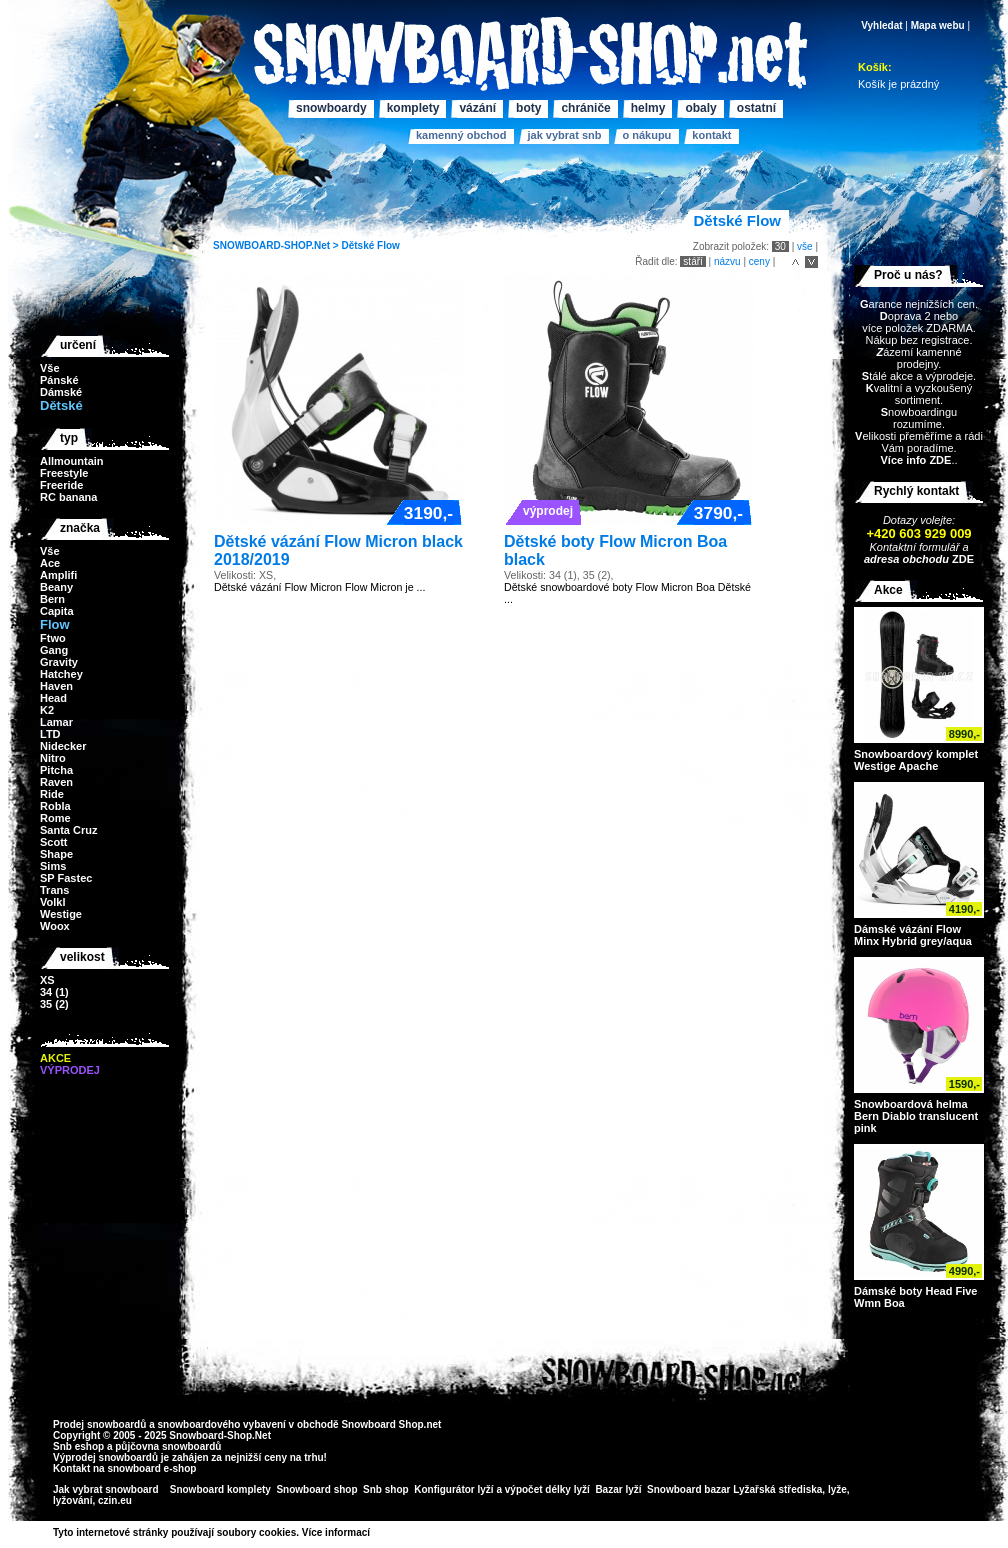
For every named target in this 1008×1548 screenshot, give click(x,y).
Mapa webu (938, 25)
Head (53, 698)
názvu (727, 261)
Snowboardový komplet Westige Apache (916, 760)
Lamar (56, 722)
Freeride (61, 485)
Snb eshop (78, 1446)
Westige (61, 914)
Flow (388, 245)
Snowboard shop (316, 1489)
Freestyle (64, 473)
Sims (53, 866)
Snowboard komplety (220, 1489)
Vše (50, 368)
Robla (55, 806)
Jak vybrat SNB (564, 135)
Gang (54, 650)
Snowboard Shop (382, 1424)
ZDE (961, 559)
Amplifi (58, 575)
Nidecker (63, 746)
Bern (52, 599)
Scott (54, 842)
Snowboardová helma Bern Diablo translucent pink (916, 1116)
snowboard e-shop (151, 1468)
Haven (56, 686)
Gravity (59, 662)
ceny (759, 261)
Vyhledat (881, 25)
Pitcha (56, 770)
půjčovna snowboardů (168, 1446)
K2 (47, 710)
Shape (56, 854)
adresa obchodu (906, 559)
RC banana (68, 497)
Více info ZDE (915, 460)
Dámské (61, 392)
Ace (50, 563)
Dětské (357, 245)
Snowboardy (331, 108)
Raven (56, 782)
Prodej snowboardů (101, 1424)
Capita (57, 611)
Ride (52, 794)
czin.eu (115, 1500)
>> (377, 1532)
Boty (528, 108)
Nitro (53, 758)
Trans (54, 890)
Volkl (52, 902)
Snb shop (386, 1489)
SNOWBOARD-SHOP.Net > (277, 245)
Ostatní (756, 108)
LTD (50, 734)
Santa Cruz (68, 830)
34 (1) (54, 992)
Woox (55, 926)
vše (805, 246)
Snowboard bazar (688, 1489)
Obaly (700, 108)
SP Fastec (66, 878)
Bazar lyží (618, 1489)
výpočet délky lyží (547, 1489)
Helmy (648, 108)
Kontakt (711, 135)
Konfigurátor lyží (453, 1489)
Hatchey (61, 674)
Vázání (477, 108)
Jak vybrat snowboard (107, 1489)
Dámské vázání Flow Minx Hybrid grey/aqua (913, 935)
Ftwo (53, 638)
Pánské (59, 380)
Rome (55, 818)
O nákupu (646, 135)
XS (47, 980)
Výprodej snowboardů (105, 1457)
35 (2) (54, 1004)
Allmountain (72, 461)
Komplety (413, 108)
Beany (56, 587)
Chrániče (585, 108)
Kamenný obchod (461, 135)
